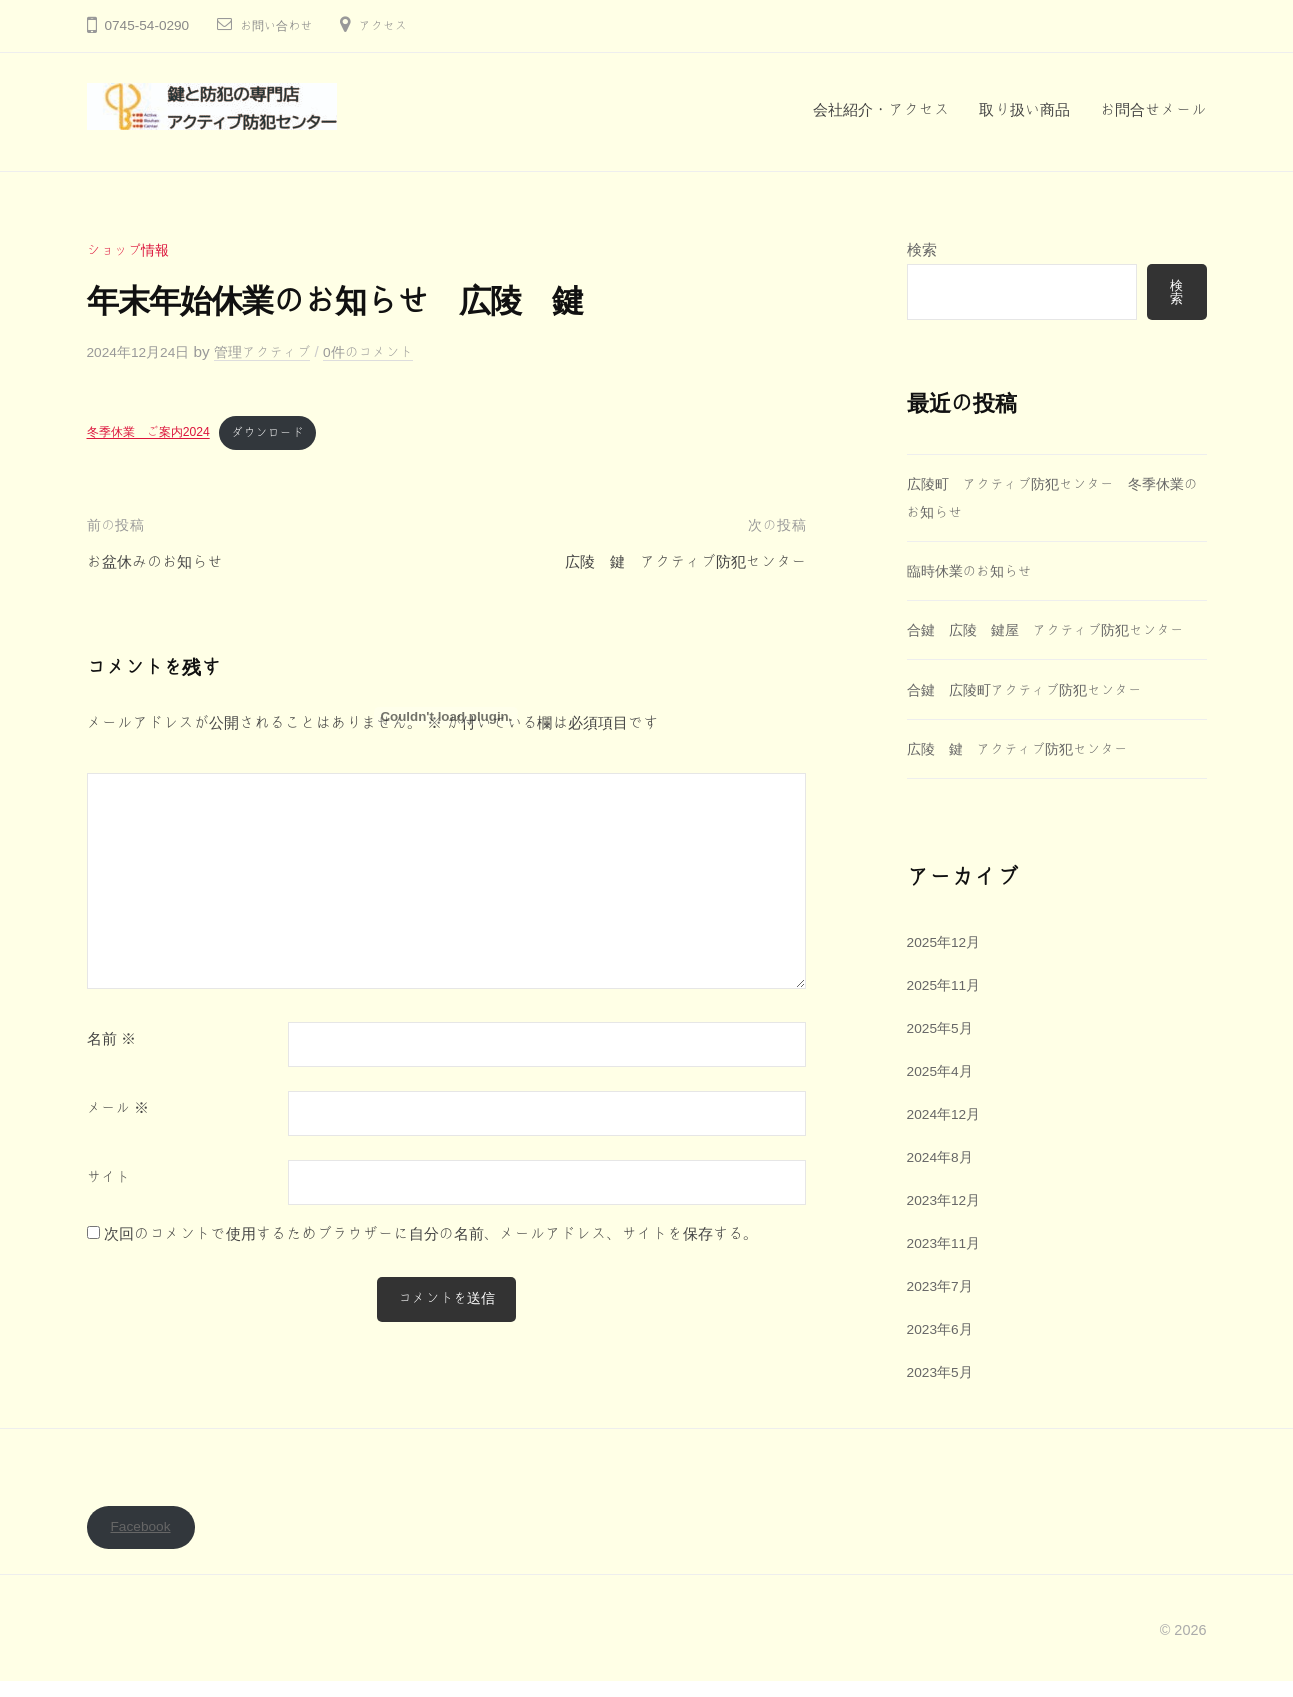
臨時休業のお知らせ (975, 572)
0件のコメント (393, 351)
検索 (922, 249)
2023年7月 (943, 1313)
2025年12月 (947, 971)
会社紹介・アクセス (881, 109)
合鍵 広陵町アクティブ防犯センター (1043, 718)
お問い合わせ (281, 25)
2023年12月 (947, 1227)
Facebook (144, 1541)
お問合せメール (1153, 109)
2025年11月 (947, 1013)
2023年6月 (943, 1356)
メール (118, 1112)
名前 (111, 1043)
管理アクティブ (277, 351)
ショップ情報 (132, 249)
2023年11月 (947, 1270)
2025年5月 (943, 1056)
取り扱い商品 (1024, 109)
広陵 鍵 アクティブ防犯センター (1028, 777)
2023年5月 (943, 1399)
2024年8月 (943, 1185)
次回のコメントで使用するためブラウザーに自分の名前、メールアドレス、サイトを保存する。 (431, 1236)
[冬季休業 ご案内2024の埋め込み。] (447, 716)
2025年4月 (943, 1099)
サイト (109, 1181)
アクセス (395, 25)
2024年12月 (947, 1142)
